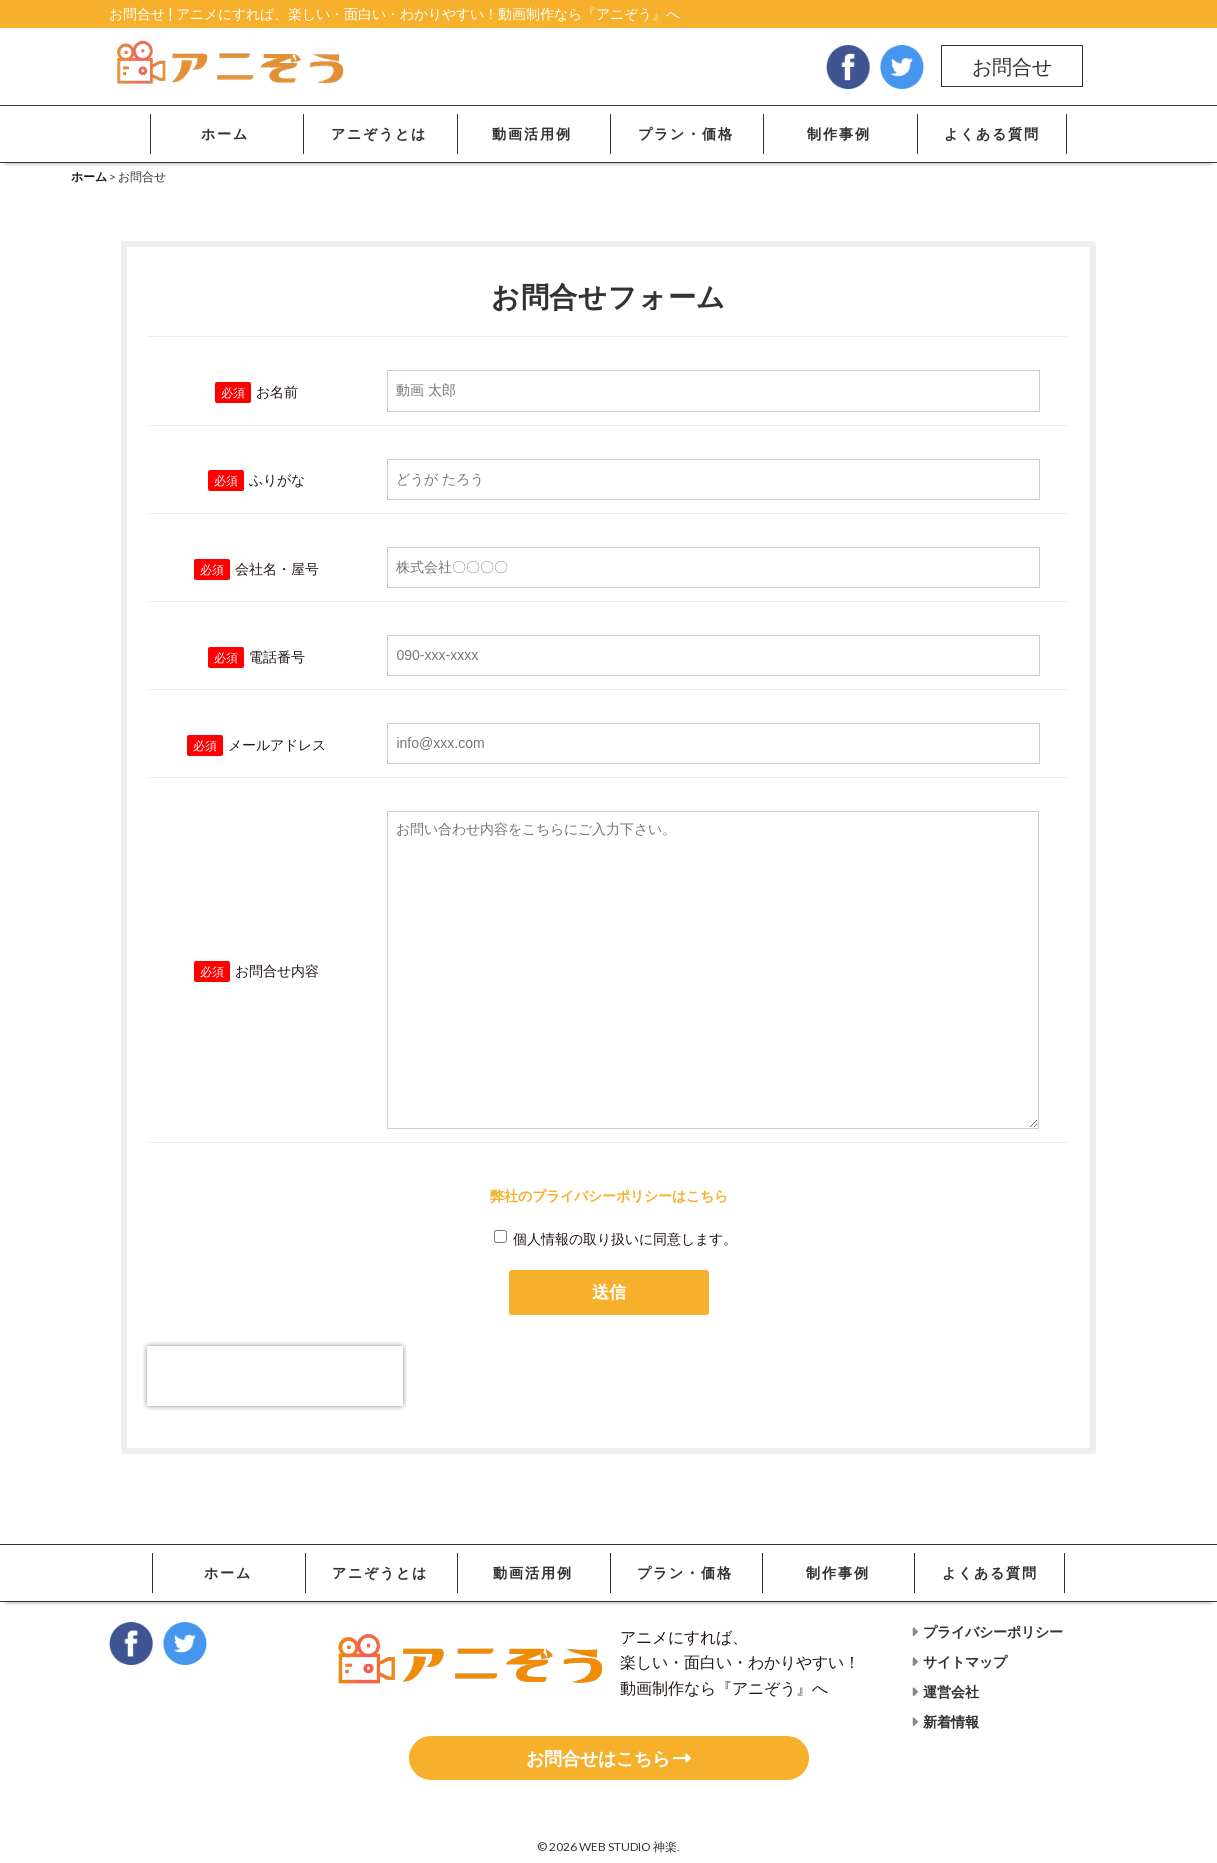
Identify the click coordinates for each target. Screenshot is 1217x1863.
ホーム (225, 133)
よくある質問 (992, 133)
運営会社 (945, 1691)
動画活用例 (532, 133)
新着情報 (945, 1721)
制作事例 (839, 133)
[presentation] (275, 1376)
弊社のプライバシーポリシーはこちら (609, 1195)
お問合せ (1012, 66)
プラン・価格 (686, 133)
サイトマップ (959, 1661)
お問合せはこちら (608, 1758)
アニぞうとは (379, 133)
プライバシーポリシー (987, 1631)
